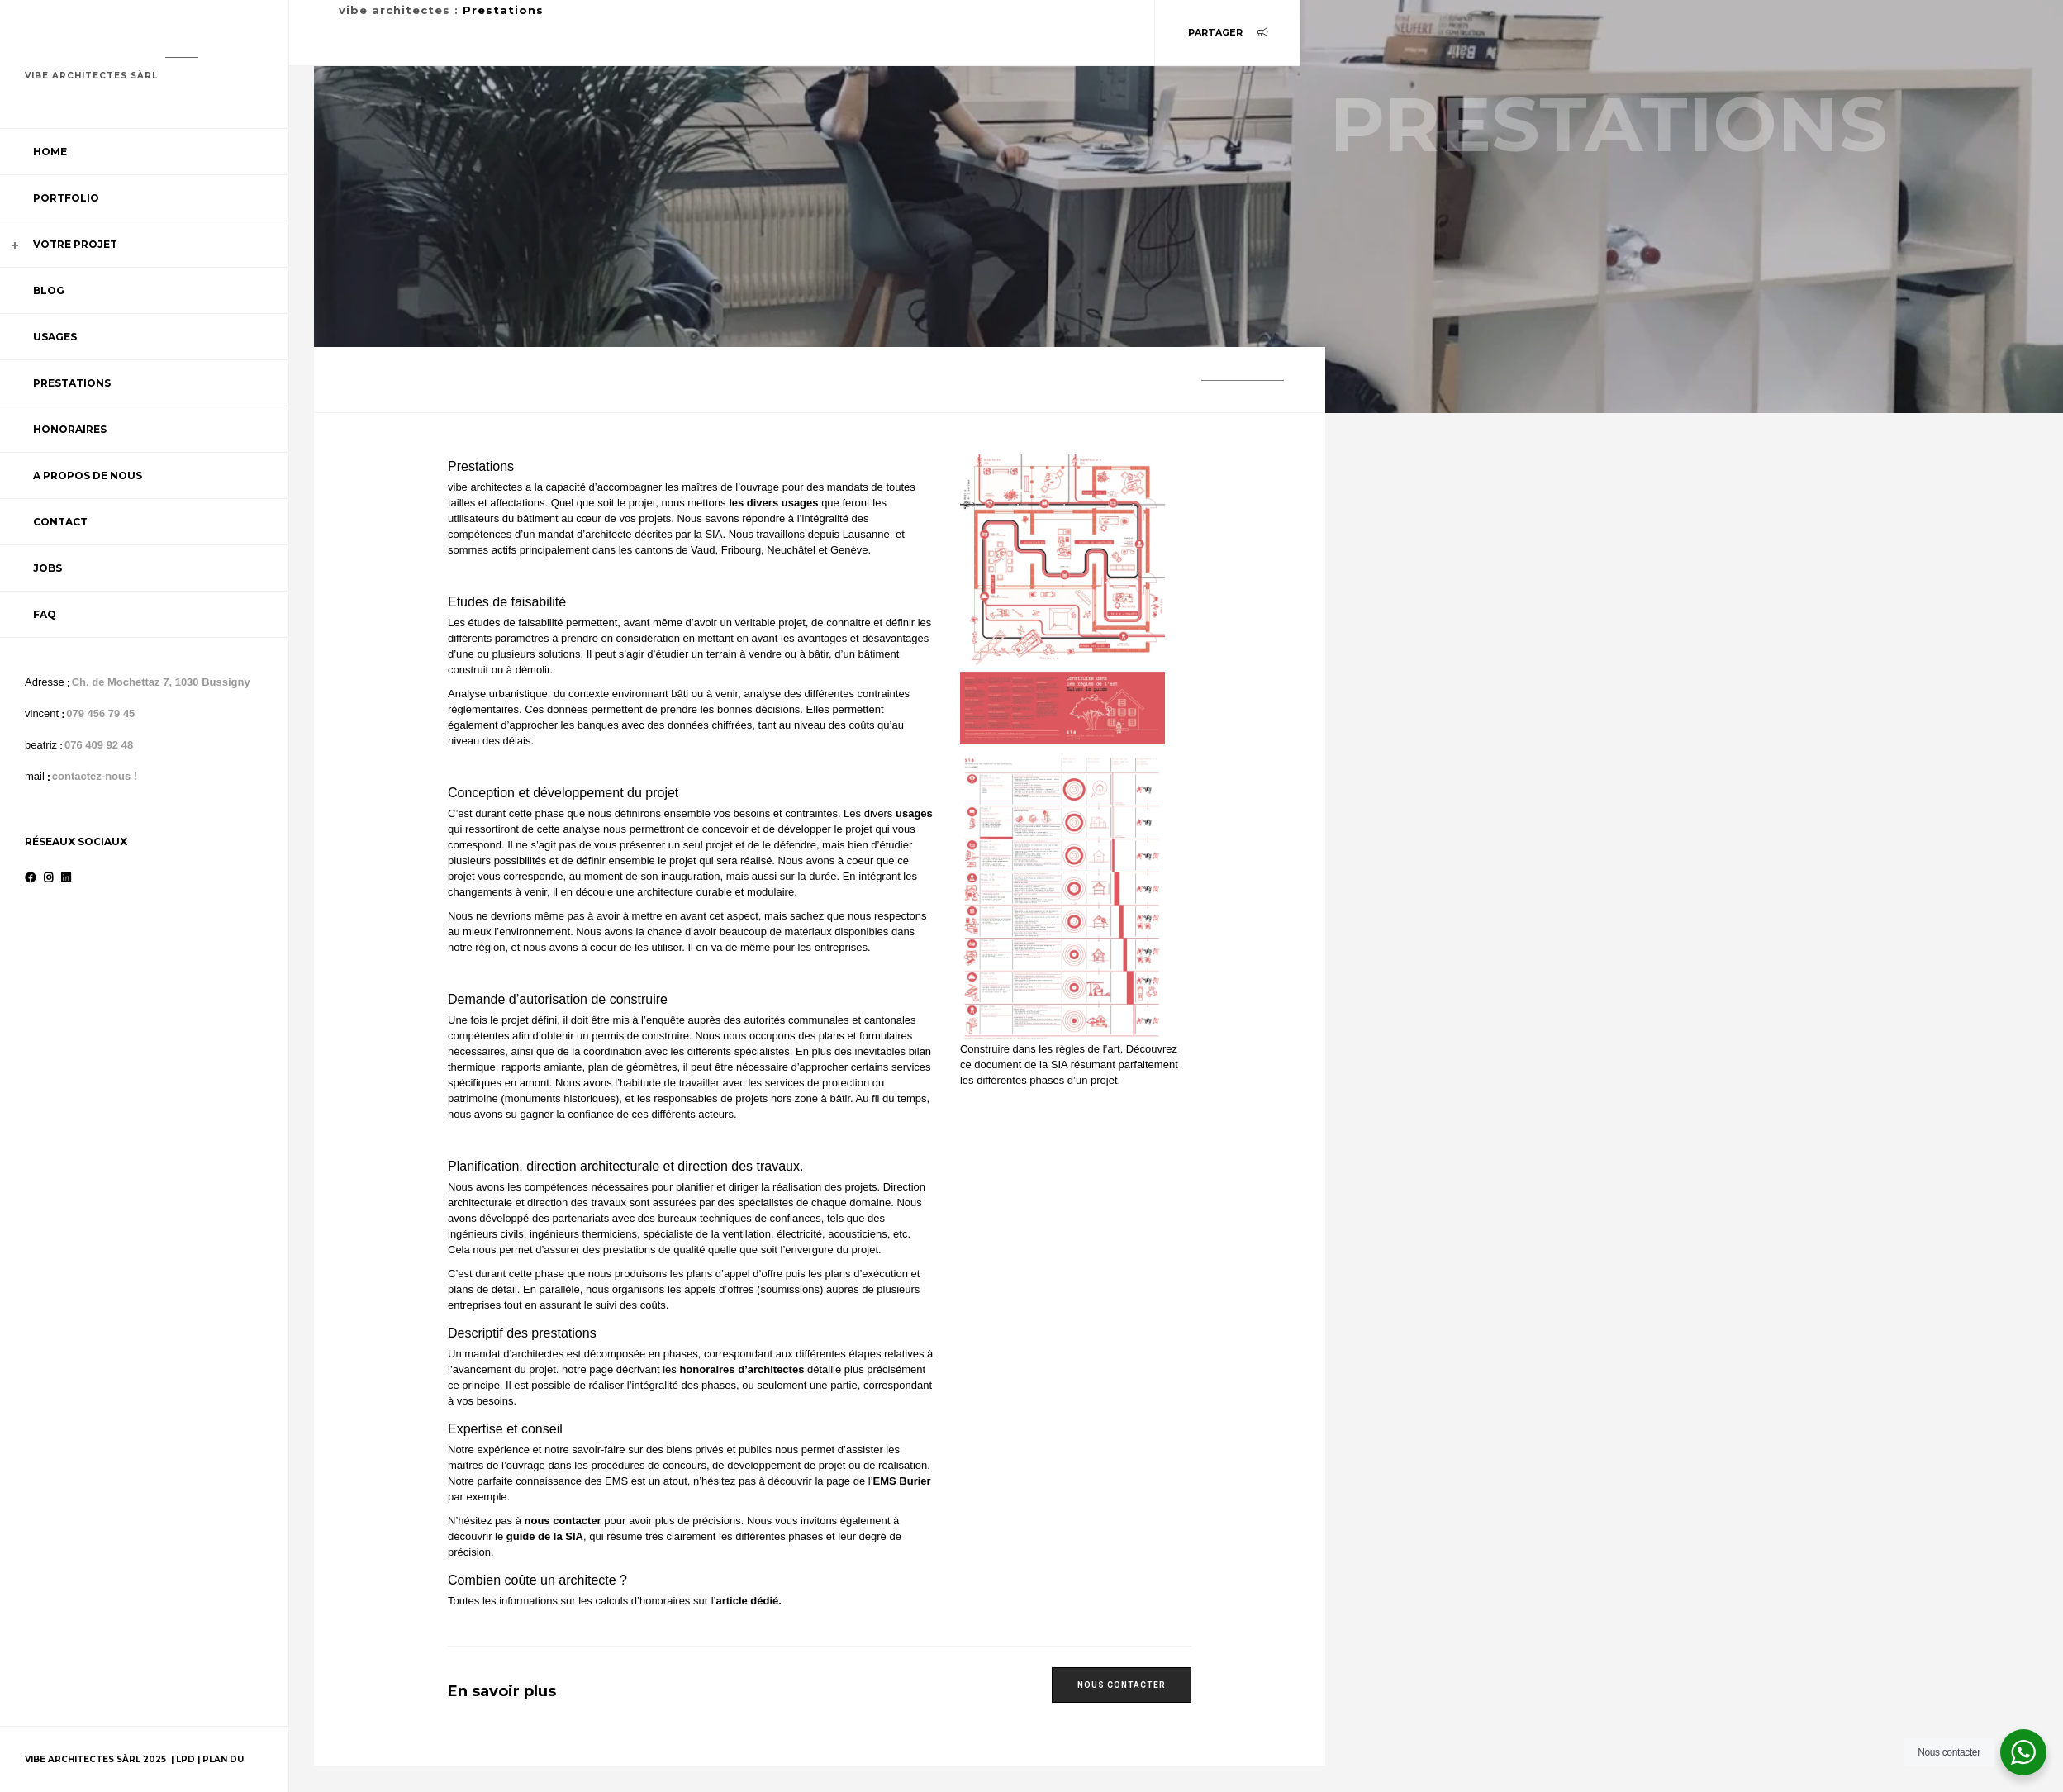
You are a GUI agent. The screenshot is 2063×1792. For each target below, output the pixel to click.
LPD (186, 1759)
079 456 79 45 (100, 713)
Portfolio (66, 198)
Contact (60, 522)
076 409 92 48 (98, 745)
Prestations (72, 383)
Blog (48, 290)
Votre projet (75, 244)
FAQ (44, 614)
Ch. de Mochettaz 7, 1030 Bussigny (161, 682)
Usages (55, 336)
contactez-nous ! (94, 776)
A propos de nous (87, 475)
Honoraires (70, 429)
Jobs (47, 568)
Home (50, 151)
